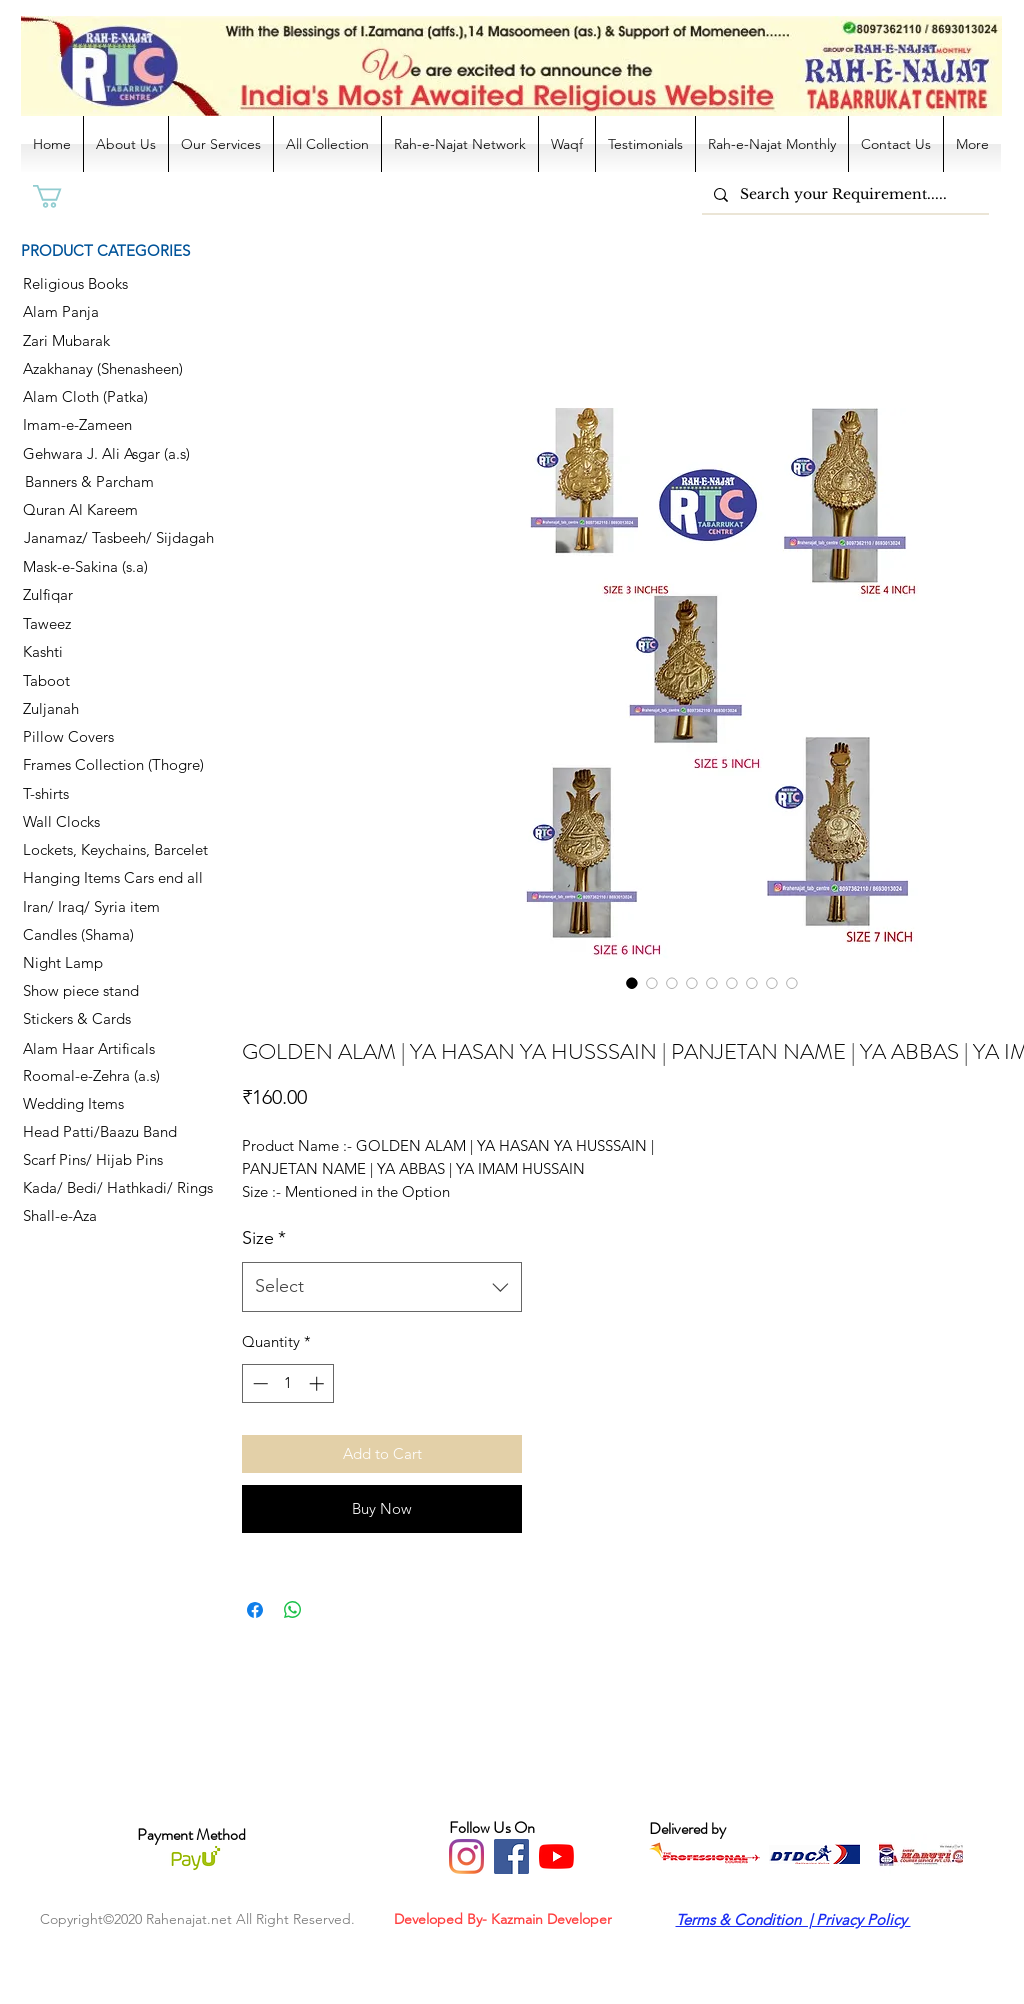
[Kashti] (94, 652)
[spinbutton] (288, 1383)
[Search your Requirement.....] (843, 194)
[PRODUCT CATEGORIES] (120, 250)
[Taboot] (94, 681)
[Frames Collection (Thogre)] (119, 765)
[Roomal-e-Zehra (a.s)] (96, 1076)
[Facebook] (511, 1856)
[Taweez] (94, 624)
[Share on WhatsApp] (293, 1610)
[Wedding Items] (100, 1104)
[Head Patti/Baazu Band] (100, 1132)
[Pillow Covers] (94, 737)
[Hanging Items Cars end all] (119, 878)
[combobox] (382, 1287)
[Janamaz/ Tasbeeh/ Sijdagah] (118, 538)
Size (264, 1238)
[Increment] (318, 1383)
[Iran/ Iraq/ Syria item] (95, 907)
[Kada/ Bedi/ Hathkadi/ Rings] (124, 1188)
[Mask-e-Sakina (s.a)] (94, 567)
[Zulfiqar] (94, 595)
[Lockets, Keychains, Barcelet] (129, 850)
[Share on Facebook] (255, 1610)
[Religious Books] (94, 284)
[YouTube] (556, 1856)
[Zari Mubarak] (94, 341)
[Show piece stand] (94, 991)
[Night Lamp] (94, 963)
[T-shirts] (94, 794)
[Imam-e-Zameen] (94, 425)
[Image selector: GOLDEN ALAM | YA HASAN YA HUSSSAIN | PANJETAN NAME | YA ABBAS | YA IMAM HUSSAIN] (632, 983)
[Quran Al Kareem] (94, 510)
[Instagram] (466, 1856)
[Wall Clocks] (94, 822)
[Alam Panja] (94, 312)
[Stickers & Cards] (94, 1019)
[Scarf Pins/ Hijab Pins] (97, 1160)
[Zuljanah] (94, 709)
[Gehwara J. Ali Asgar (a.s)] (113, 454)
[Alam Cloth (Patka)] (94, 397)
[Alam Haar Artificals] (94, 1049)
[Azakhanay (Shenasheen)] (109, 369)
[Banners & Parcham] (96, 482)
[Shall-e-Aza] (94, 1216)
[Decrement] (258, 1383)
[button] (61, 196)
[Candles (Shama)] (94, 935)
